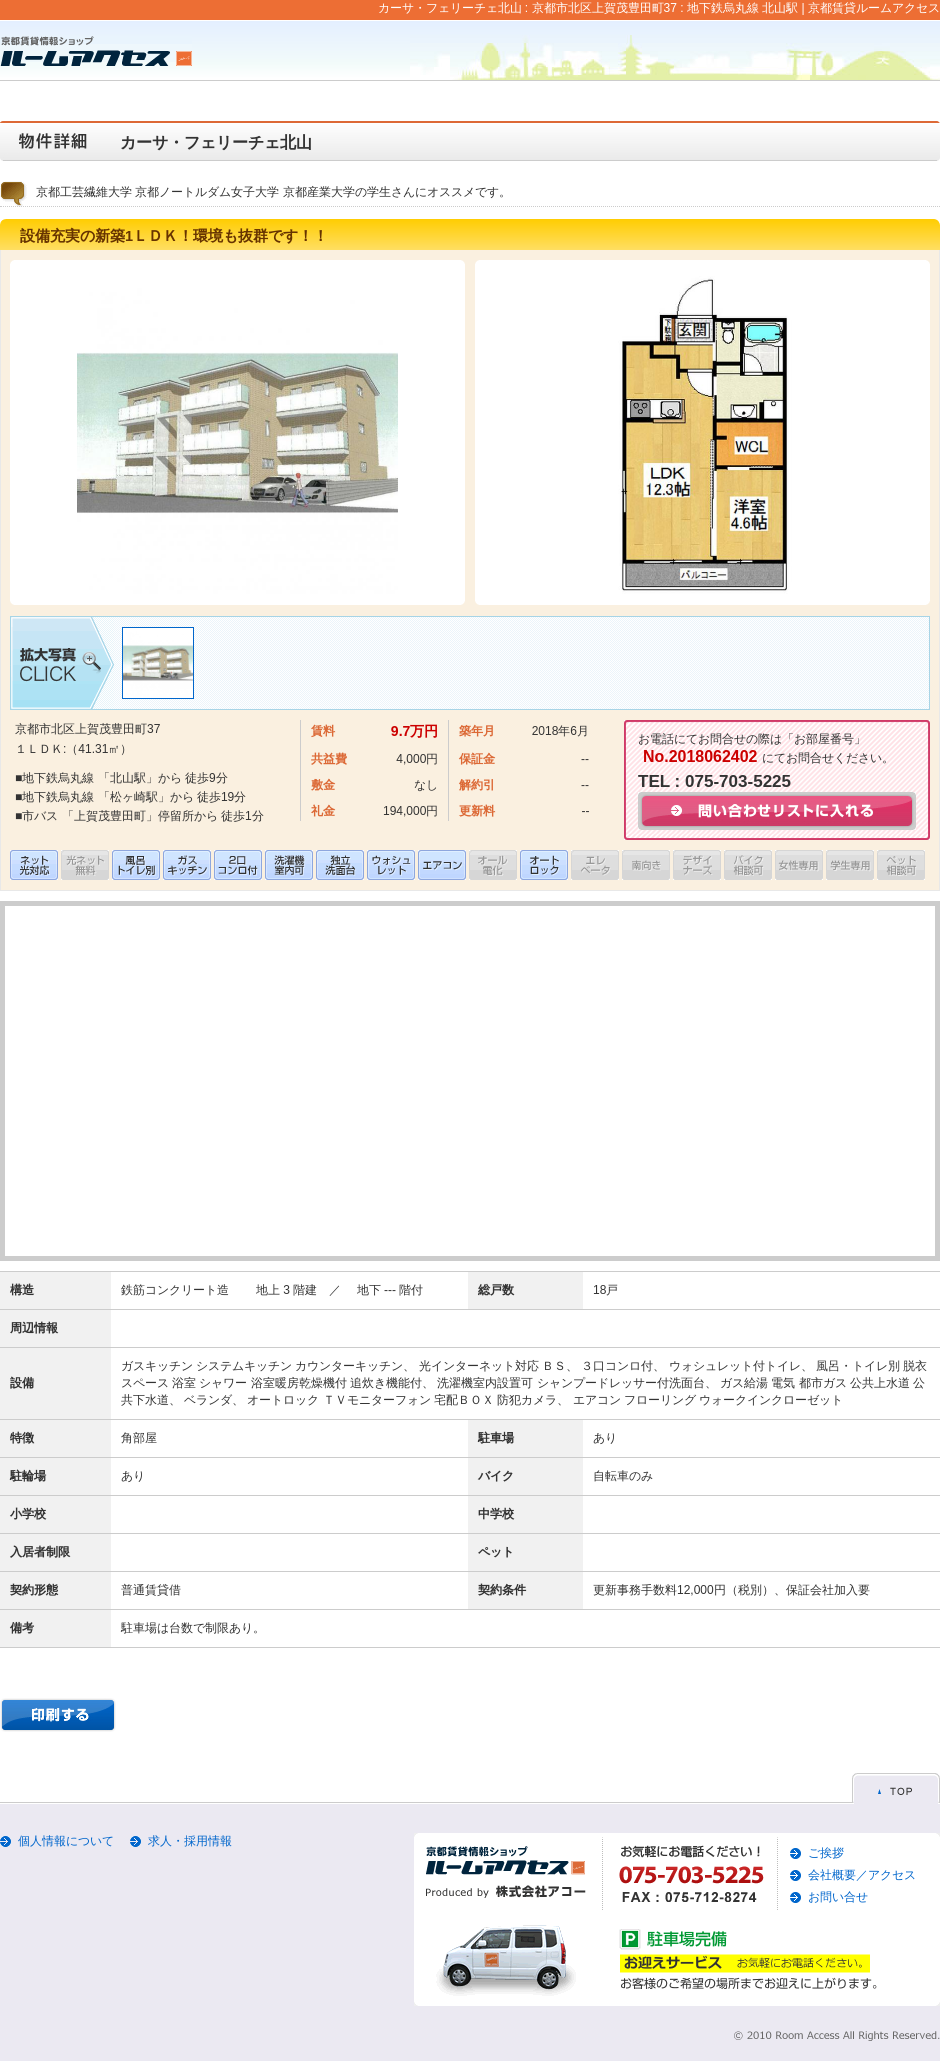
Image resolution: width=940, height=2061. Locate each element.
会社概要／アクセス (862, 1875)
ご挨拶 (826, 1853)
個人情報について (66, 1841)
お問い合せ (838, 1897)
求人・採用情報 (190, 1841)
